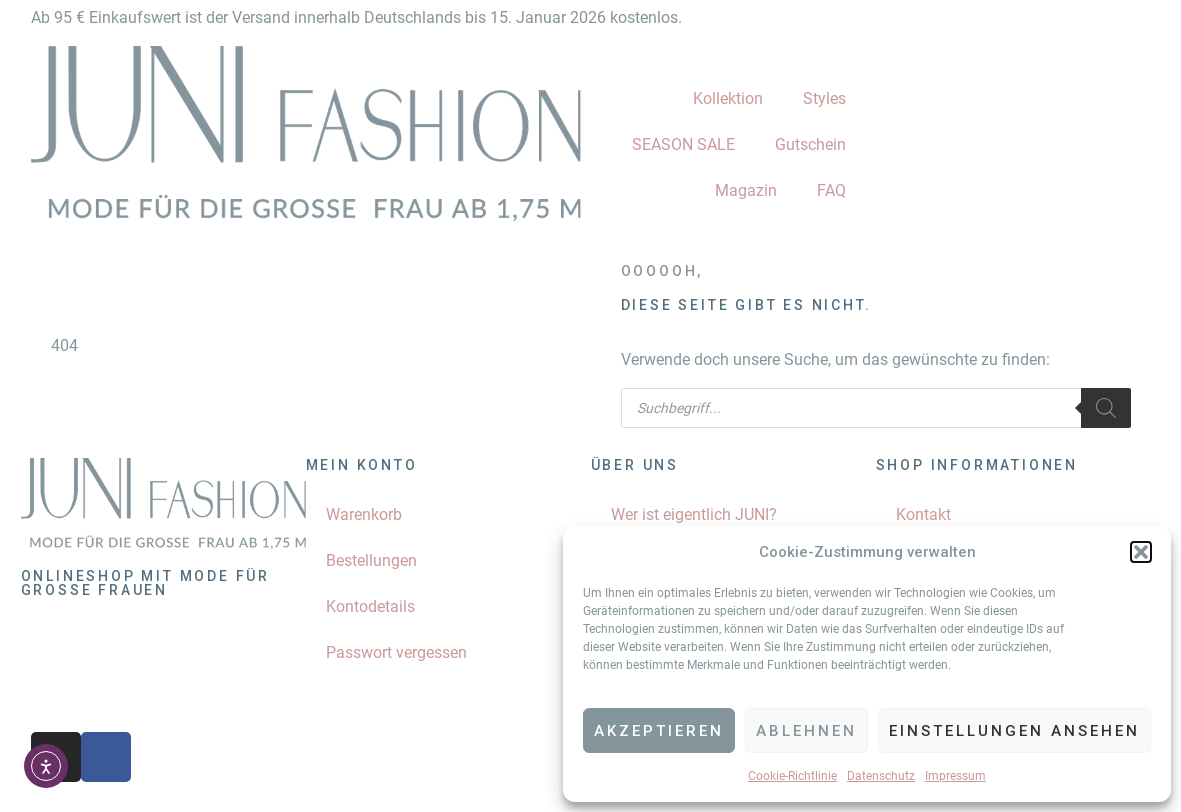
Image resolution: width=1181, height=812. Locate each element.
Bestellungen (371, 560)
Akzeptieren (659, 731)
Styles (824, 98)
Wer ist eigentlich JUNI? (694, 514)
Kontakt (923, 514)
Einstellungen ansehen (1014, 731)
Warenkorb (364, 514)
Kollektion (728, 98)
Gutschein (810, 144)
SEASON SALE (683, 144)
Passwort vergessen (396, 652)
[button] (1141, 552)
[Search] (1106, 408)
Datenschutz (881, 776)
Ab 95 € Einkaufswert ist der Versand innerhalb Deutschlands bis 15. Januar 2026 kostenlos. (356, 17)
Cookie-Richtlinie (792, 776)
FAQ (831, 190)
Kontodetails (370, 606)
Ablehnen (806, 731)
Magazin (746, 190)
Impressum (955, 776)
